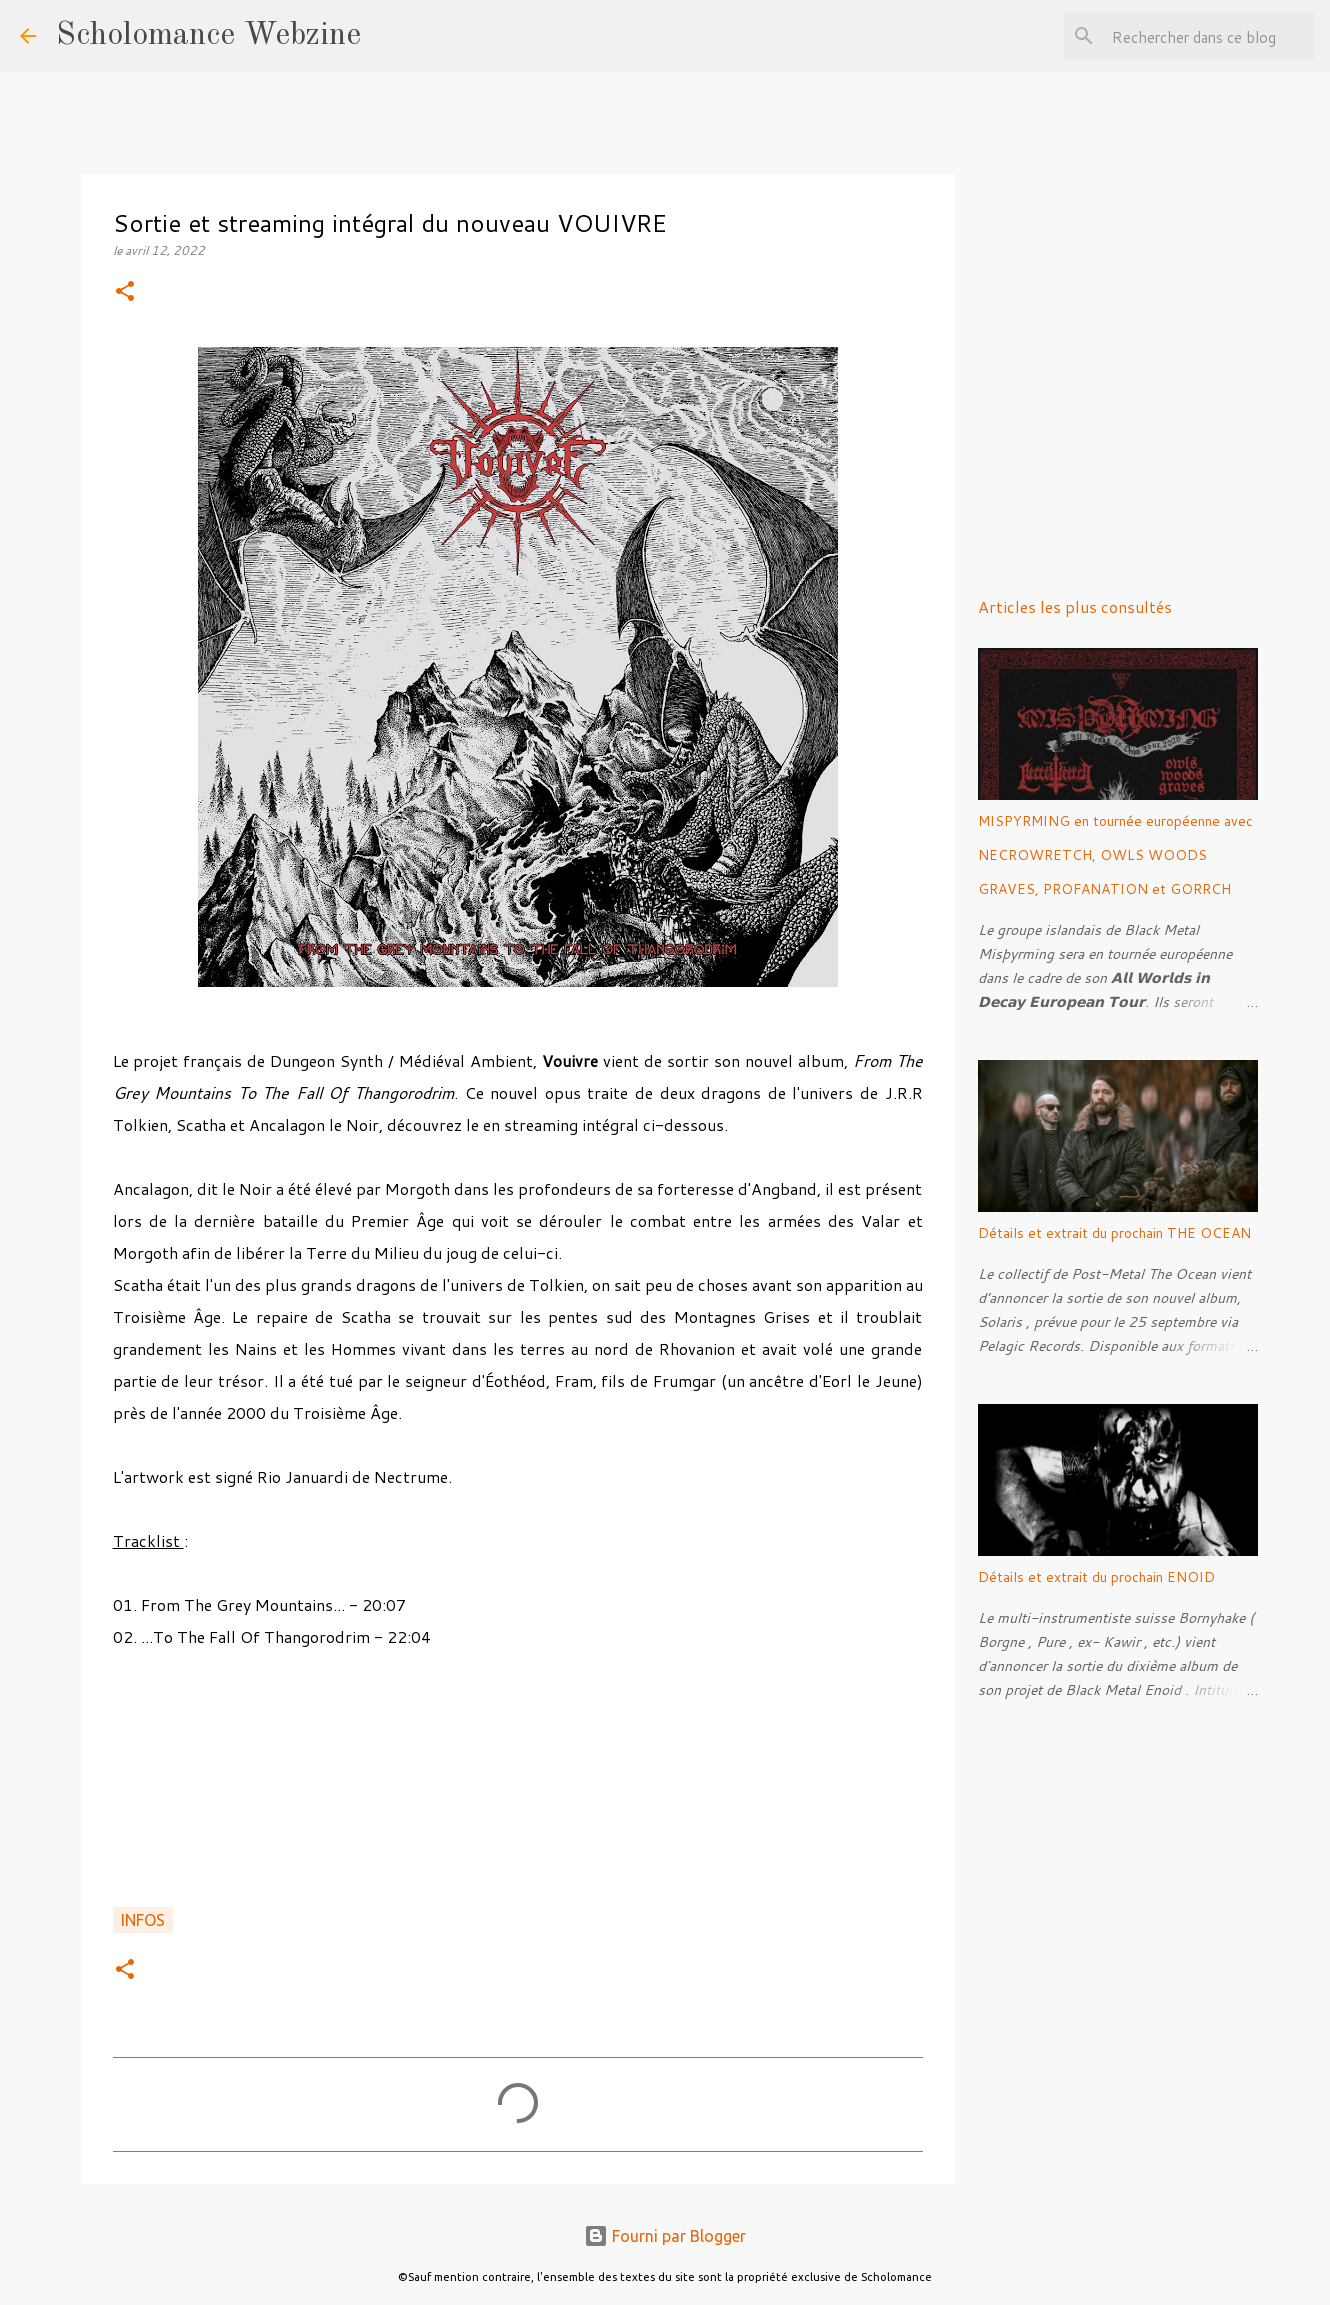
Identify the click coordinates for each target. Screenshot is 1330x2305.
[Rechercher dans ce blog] (1209, 36)
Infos (143, 1920)
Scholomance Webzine (208, 36)
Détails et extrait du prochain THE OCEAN (1114, 1233)
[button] (125, 292)
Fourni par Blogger (665, 2236)
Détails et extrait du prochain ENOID (1096, 1577)
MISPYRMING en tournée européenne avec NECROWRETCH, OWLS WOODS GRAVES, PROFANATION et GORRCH (1115, 855)
